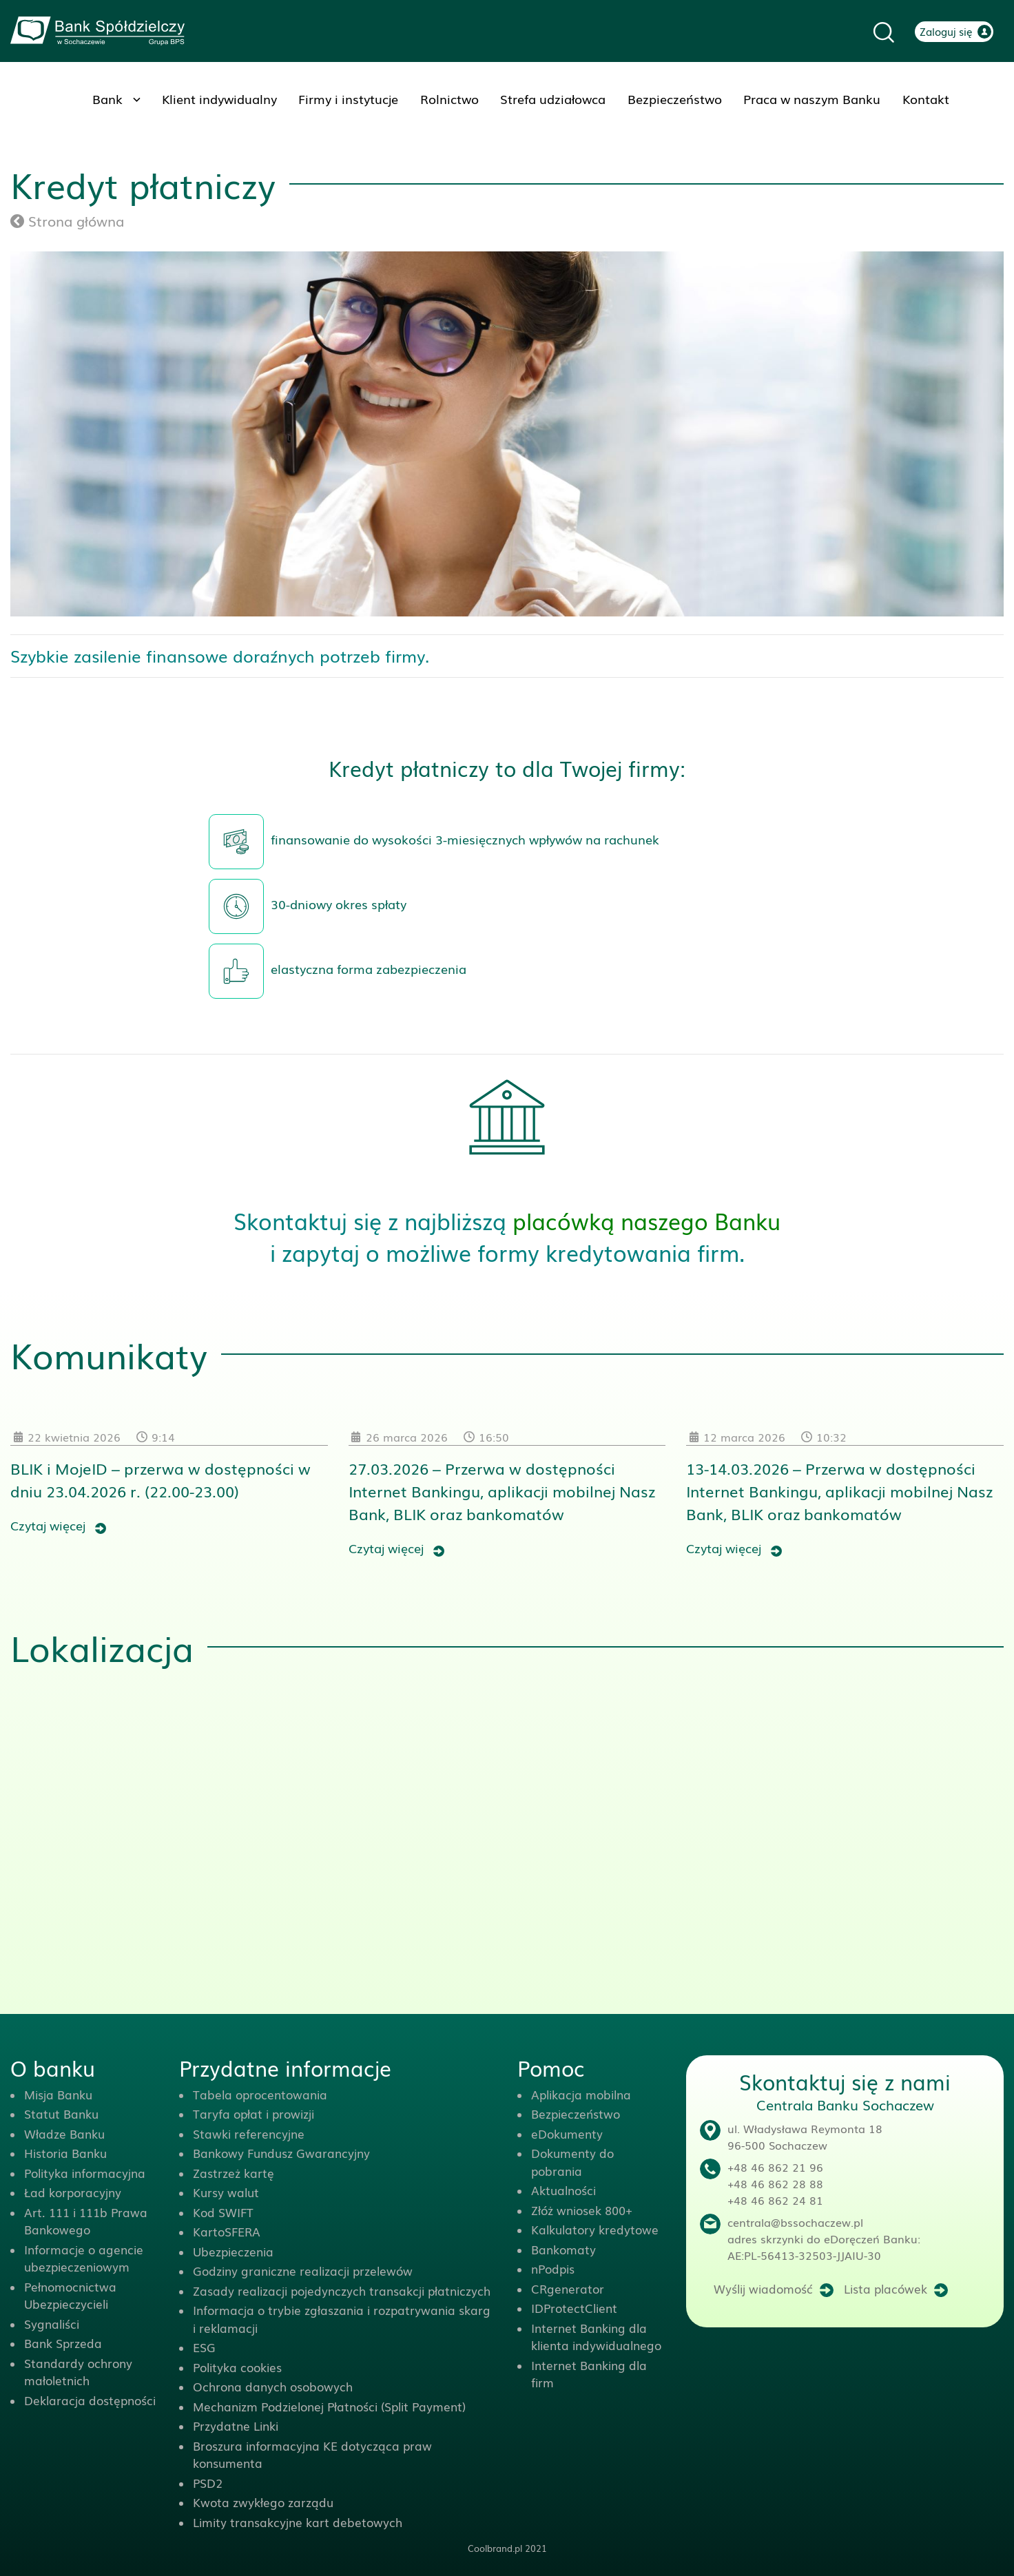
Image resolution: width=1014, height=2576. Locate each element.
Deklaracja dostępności (90, 2400)
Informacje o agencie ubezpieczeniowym (83, 2258)
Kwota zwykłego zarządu (263, 2502)
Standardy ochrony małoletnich (78, 2371)
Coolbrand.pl (495, 2548)
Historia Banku (65, 2152)
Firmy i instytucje (348, 98)
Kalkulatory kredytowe (595, 2229)
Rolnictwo (449, 98)
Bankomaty (563, 2249)
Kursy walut (226, 2192)
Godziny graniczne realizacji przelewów (303, 2270)
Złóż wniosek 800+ (581, 2210)
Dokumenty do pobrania (572, 2161)
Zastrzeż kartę (233, 2172)
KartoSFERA (226, 2231)
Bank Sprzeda (63, 2342)
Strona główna (67, 220)
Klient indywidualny (219, 98)
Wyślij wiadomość (763, 2288)
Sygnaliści (51, 2323)
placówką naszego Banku (646, 1220)
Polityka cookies (237, 2367)
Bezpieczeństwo (675, 98)
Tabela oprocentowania (260, 2094)
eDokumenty (567, 2133)
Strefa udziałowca (553, 98)
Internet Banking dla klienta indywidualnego (596, 2336)
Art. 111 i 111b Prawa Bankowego (85, 2221)
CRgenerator (567, 2288)
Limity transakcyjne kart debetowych (297, 2522)
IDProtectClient (574, 2307)
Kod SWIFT (223, 2212)
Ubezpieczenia (233, 2251)
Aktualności (563, 2190)
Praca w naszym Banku (811, 98)
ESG (204, 2347)
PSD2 (208, 2482)
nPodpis (553, 2268)
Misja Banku (58, 2094)
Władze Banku (64, 2133)
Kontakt (925, 98)
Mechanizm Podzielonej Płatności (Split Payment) (329, 2406)
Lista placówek (885, 2288)
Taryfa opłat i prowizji (253, 2113)
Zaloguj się (946, 31)
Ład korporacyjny (72, 2192)
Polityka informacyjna (84, 2172)
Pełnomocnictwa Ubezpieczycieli (70, 2295)
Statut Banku (61, 2113)
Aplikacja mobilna (581, 2094)
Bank (107, 98)
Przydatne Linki (235, 2425)
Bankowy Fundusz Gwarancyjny (281, 2152)
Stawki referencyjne (248, 2133)
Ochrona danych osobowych (273, 2386)
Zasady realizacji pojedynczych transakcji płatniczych (341, 2290)
